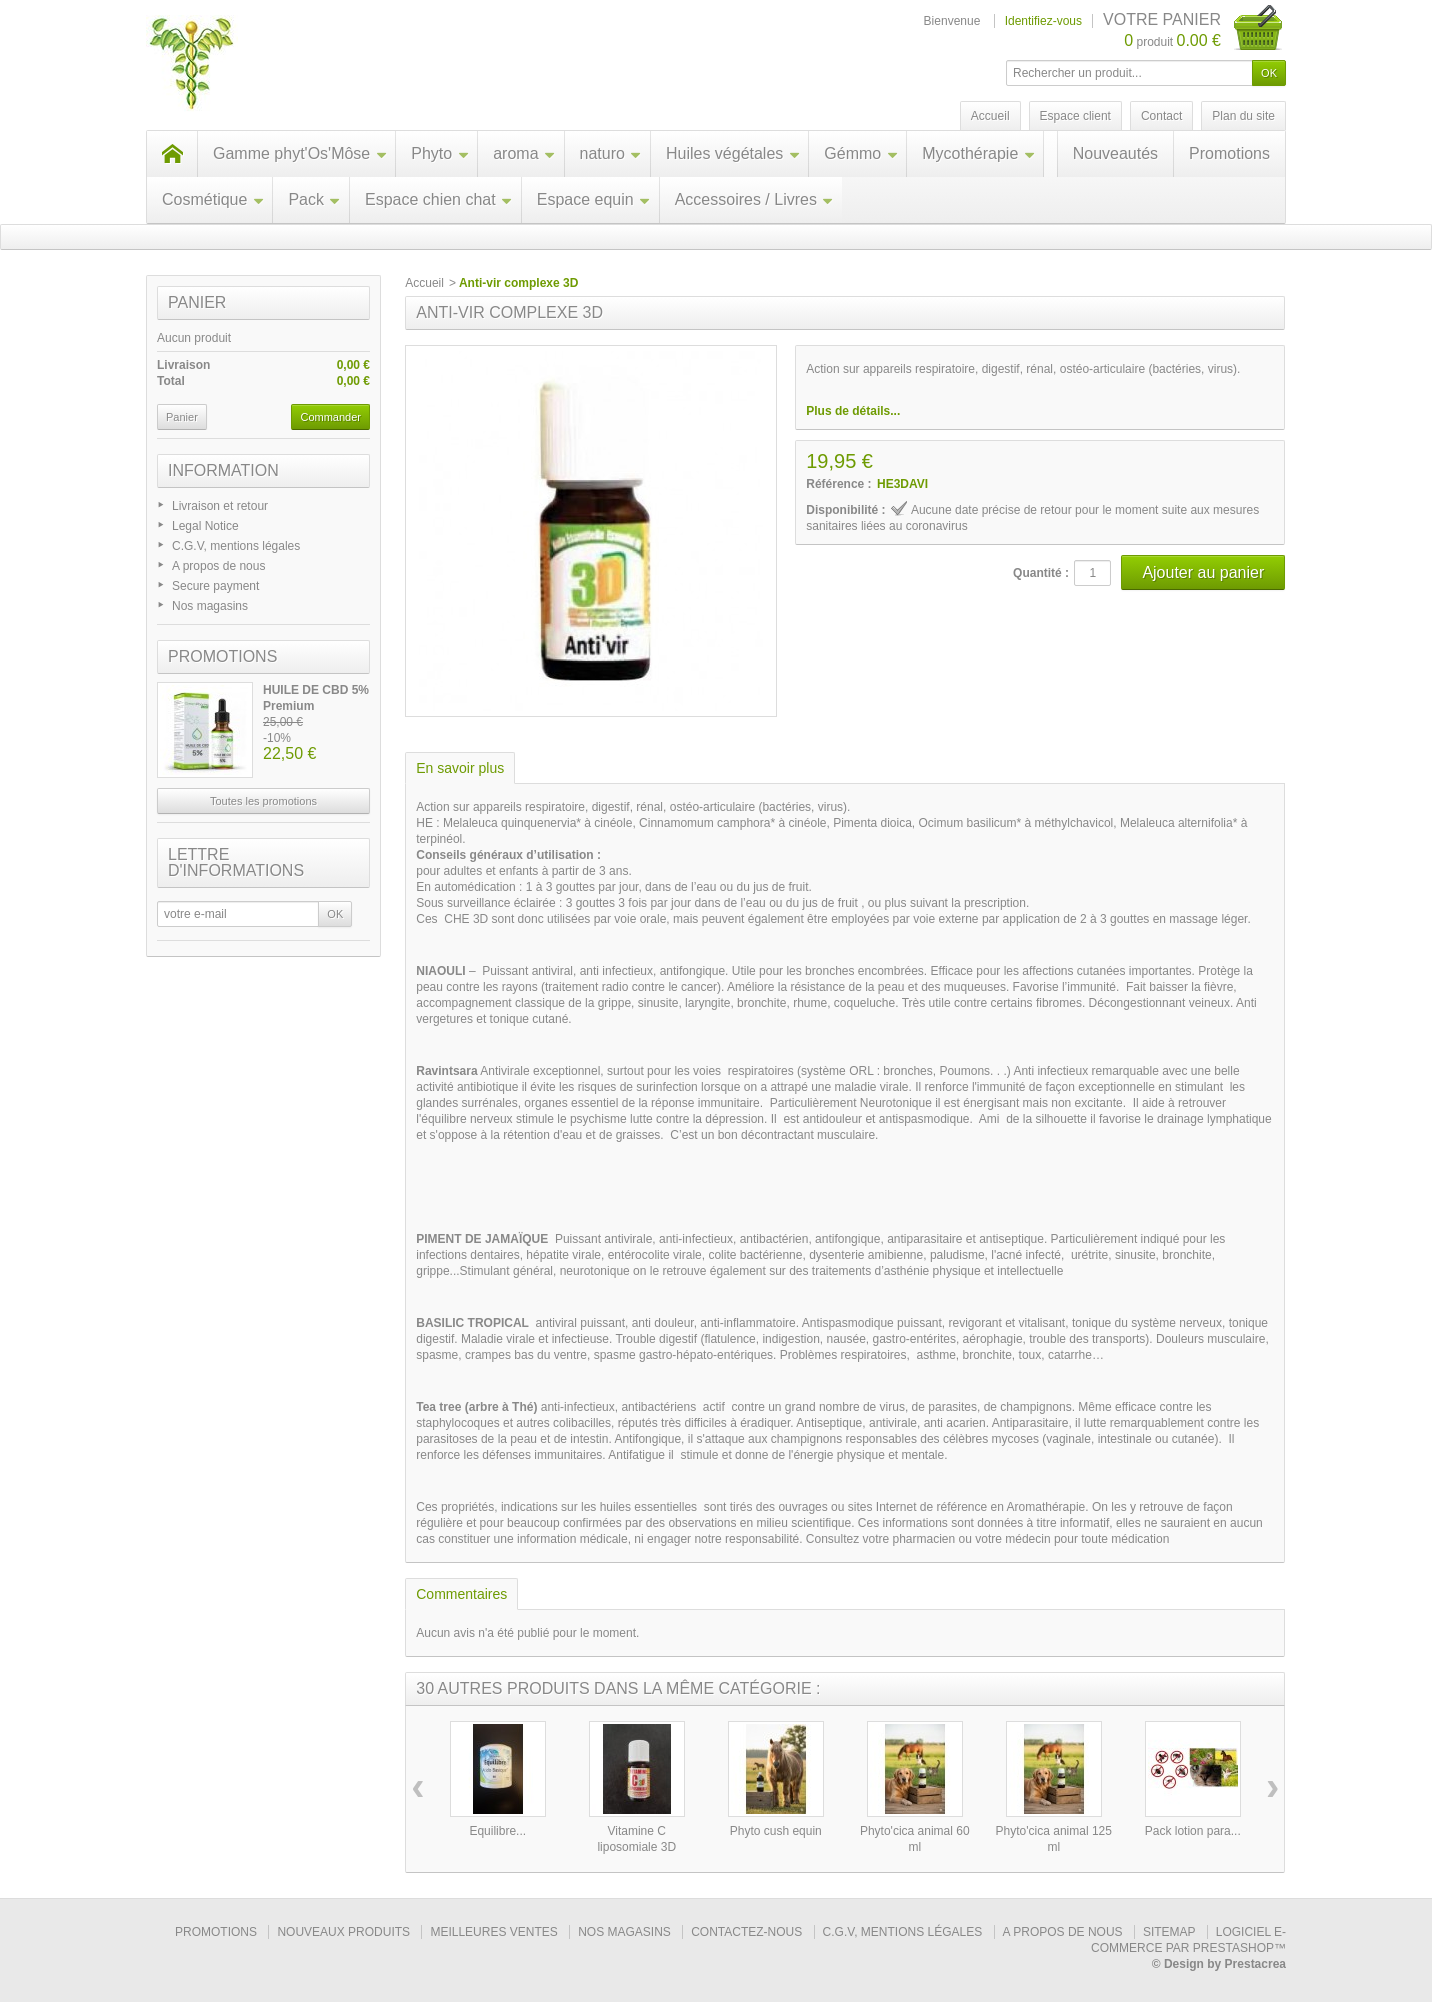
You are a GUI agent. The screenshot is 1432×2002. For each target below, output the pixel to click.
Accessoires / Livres (754, 199)
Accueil (424, 283)
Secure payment (215, 586)
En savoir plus (460, 768)
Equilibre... (497, 1831)
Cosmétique (213, 199)
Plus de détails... (853, 411)
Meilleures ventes (493, 1932)
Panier (197, 302)
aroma (524, 153)
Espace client (1075, 116)
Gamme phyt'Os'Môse (300, 153)
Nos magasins (210, 606)
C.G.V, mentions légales (236, 546)
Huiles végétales (733, 153)
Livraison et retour (220, 506)
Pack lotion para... (1193, 1831)
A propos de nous (218, 566)
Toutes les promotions (263, 801)
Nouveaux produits (343, 1932)
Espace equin (594, 199)
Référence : (838, 484)
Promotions (1229, 153)
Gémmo (861, 153)
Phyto (440, 153)
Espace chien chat (439, 199)
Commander (330, 417)
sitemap (1169, 1932)
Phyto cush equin (776, 1831)
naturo (611, 153)
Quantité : (1041, 573)
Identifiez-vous (1043, 21)
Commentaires (461, 1594)
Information (223, 470)
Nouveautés (1115, 153)
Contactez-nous (746, 1932)
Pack (314, 199)
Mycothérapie (978, 153)
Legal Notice (205, 526)
